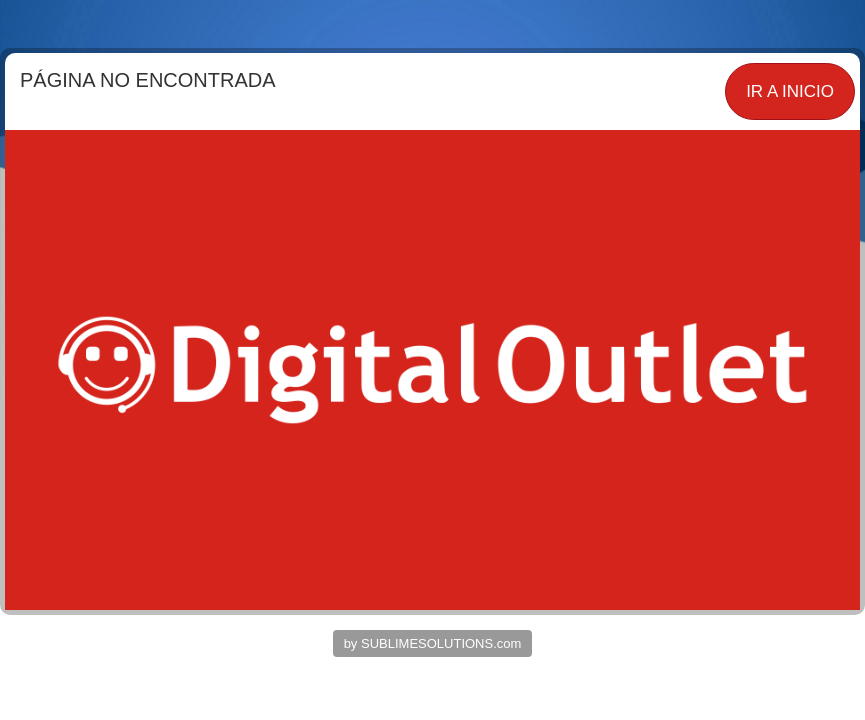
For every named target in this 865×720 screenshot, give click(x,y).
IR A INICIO (790, 91)
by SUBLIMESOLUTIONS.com (433, 643)
